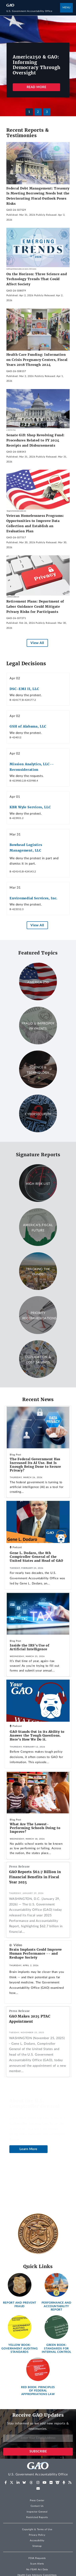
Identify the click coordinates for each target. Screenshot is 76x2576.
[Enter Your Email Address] (38, 2438)
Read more (36, 87)
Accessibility (37, 2540)
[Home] (33, 11)
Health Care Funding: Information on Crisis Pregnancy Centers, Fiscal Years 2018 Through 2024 (36, 360)
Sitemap (37, 2546)
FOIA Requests (37, 2558)
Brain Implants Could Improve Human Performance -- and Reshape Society (35, 1953)
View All (37, 643)
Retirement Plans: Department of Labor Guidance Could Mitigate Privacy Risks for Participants (35, 606)
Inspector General (37, 2512)
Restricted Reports (37, 2517)
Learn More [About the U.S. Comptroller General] (28, 2149)
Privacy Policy (37, 2535)
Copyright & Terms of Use (37, 2529)
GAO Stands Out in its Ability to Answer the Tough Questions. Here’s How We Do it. (37, 1736)
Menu (66, 7)
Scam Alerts (37, 2564)
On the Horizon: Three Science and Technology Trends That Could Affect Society (36, 279)
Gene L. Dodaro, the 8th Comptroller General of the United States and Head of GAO (36, 1557)
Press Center (37, 2500)
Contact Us (37, 2506)
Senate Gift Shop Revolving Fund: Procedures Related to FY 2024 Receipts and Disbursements (35, 440)
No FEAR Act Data (37, 2569)
